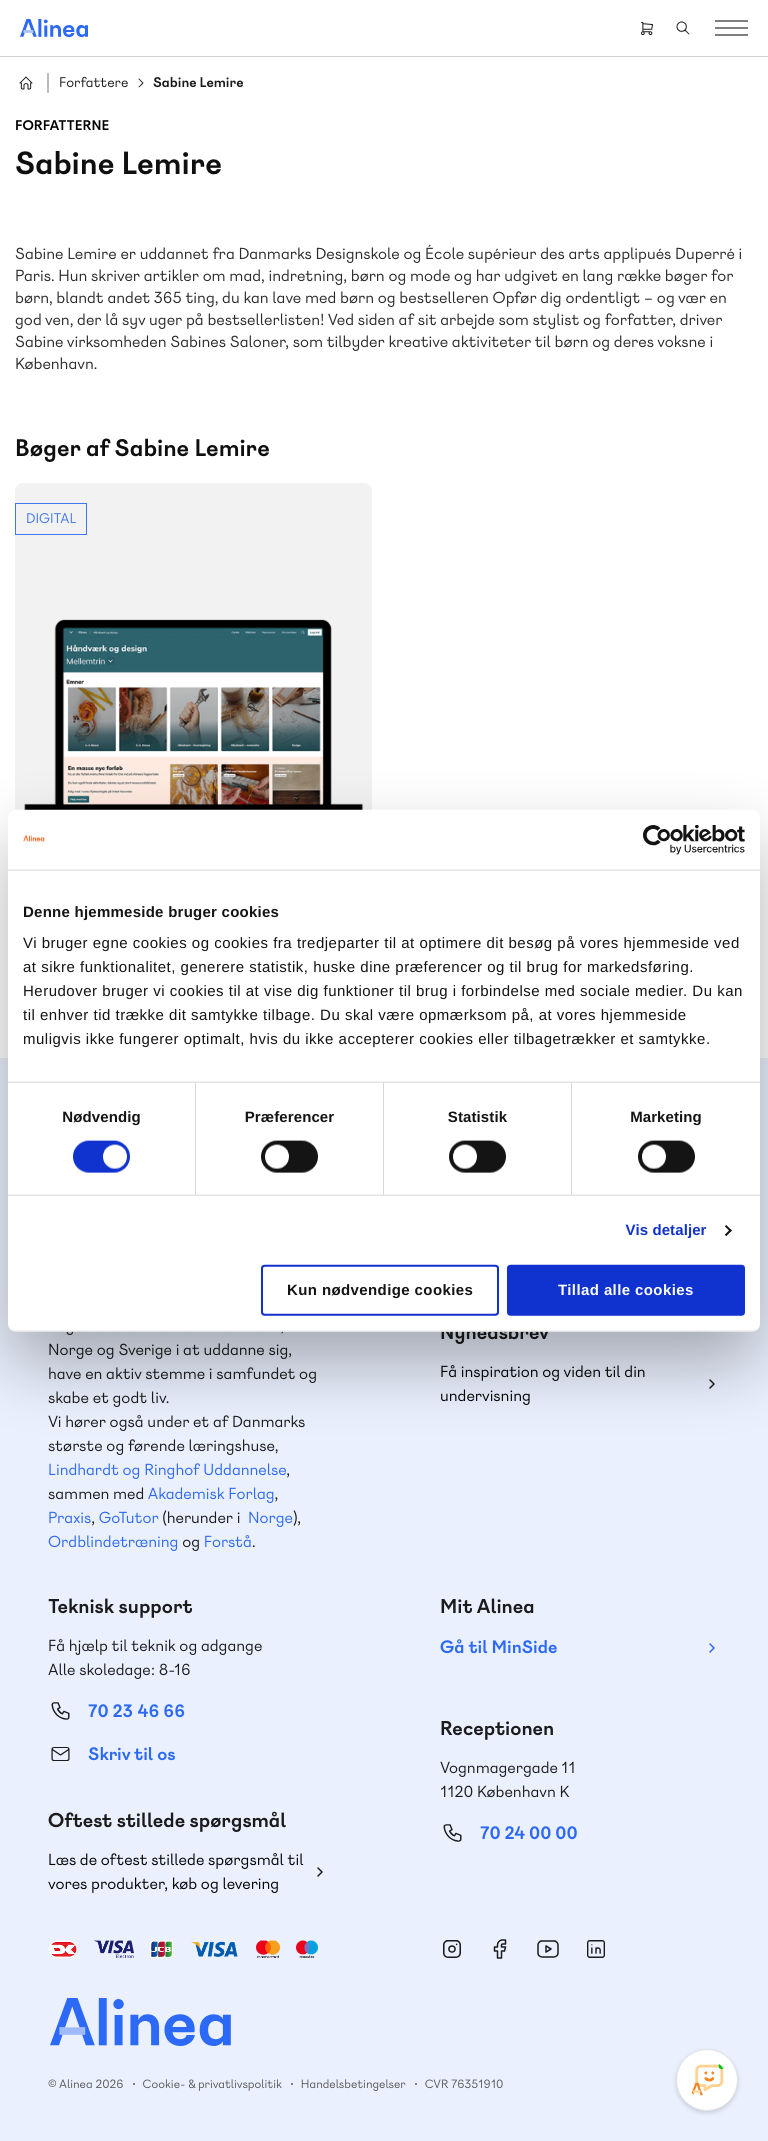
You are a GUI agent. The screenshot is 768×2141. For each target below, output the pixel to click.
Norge (270, 1517)
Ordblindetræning (113, 1541)
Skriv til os (131, 1754)
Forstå (228, 1541)
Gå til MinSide (498, 1647)
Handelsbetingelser (353, 2084)
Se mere (193, 744)
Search (683, 28)
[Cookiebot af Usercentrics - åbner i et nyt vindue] (657, 839)
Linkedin (596, 1949)
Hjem (26, 83)
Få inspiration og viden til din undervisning (543, 1383)
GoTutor (129, 1517)
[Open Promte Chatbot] (707, 2080)
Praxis (69, 1517)
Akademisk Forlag (211, 1493)
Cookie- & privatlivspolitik (212, 2084)
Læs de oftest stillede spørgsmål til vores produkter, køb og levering (176, 1871)
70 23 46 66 (136, 1711)
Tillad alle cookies (626, 1290)
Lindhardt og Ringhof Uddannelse (167, 1469)
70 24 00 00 (529, 1833)
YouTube (548, 1949)
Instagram (452, 1949)
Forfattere (93, 83)
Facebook (500, 1949)
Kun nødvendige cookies (380, 1290)
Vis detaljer (666, 1229)
